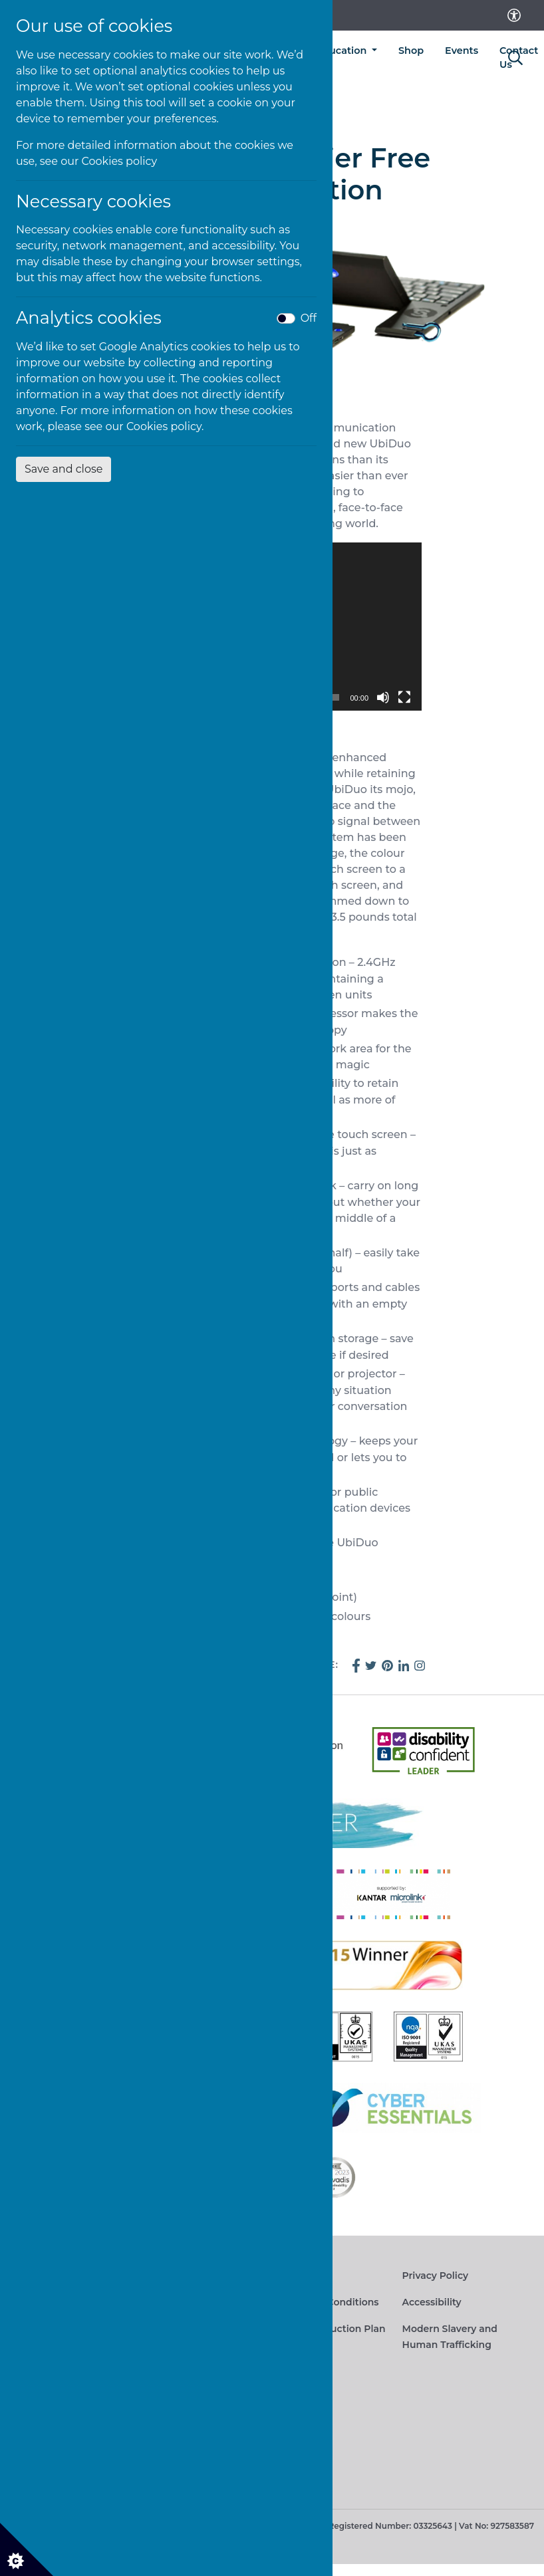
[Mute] (383, 697)
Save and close (63, 469)
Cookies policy (120, 161)
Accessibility (432, 2302)
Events (461, 51)
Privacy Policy (435, 2276)
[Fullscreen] (404, 697)
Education (343, 51)
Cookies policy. (165, 426)
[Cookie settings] (26, 2549)
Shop (411, 51)
